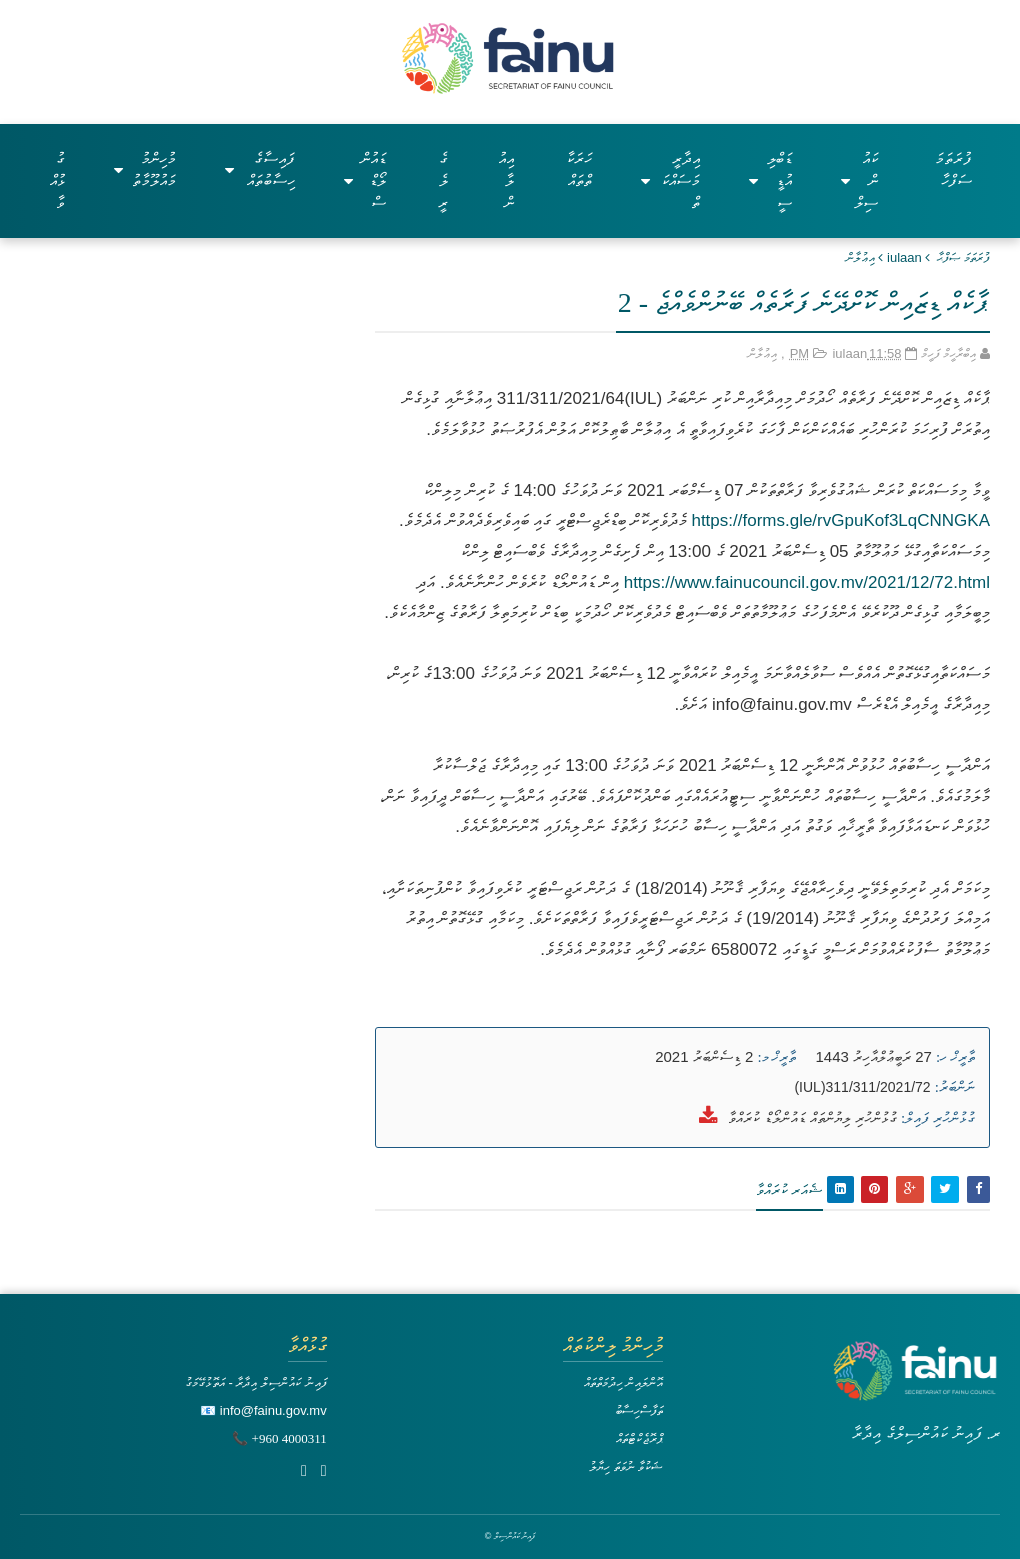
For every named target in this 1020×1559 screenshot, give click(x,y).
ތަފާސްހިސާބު (639, 1410)
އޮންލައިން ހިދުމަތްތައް (624, 1382)
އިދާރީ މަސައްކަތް (671, 180)
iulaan (904, 257)
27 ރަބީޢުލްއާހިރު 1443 (874, 1056)
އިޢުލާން (860, 257)
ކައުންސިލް (859, 180)
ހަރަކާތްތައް (579, 169)
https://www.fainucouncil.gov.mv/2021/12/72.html (804, 582)
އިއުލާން (506, 180)
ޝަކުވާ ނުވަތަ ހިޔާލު (626, 1466)
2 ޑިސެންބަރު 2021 (704, 1056)
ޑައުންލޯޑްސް (365, 180)
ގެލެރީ (443, 180)
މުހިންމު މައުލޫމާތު (145, 169)
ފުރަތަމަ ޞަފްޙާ (963, 257)
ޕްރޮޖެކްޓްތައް (639, 1438)
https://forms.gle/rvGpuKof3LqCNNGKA (840, 520)
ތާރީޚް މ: (776, 1057)
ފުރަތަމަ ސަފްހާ (953, 169)
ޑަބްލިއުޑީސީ (770, 180)
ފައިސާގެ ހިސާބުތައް (260, 169)
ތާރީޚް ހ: (955, 1057)
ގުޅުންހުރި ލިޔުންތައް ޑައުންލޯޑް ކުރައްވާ (812, 1117)
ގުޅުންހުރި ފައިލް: (938, 1118)
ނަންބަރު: (955, 1087)
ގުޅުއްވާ (57, 180)
